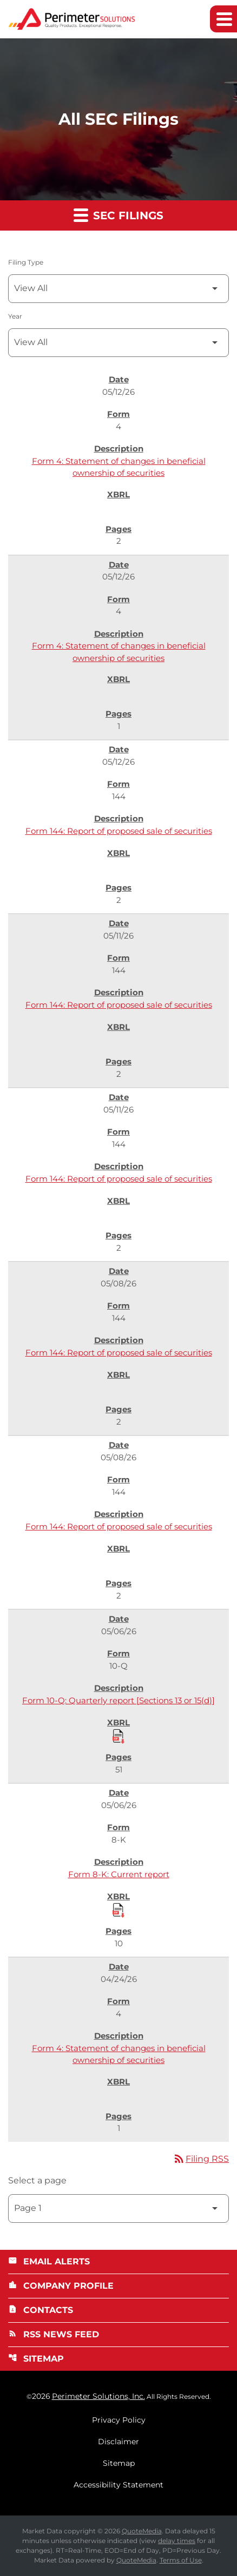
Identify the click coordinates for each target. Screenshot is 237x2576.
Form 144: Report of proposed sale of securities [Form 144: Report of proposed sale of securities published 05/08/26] (118, 1352)
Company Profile (61, 2286)
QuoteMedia (142, 2531)
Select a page (37, 2180)
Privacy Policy (119, 2420)
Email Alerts (49, 2261)
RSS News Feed (53, 2334)
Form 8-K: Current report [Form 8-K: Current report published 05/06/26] (118, 1874)
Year (15, 316)
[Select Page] (118, 2208)
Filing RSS (201, 2159)
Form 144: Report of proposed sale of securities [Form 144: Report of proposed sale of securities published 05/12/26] (118, 831)
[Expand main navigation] (223, 18)
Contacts (40, 2310)
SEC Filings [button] (118, 214)
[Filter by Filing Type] (118, 288)
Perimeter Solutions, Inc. (98, 2396)
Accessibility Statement (118, 2485)
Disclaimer (118, 2441)
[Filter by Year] (118, 342)
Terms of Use (181, 2560)
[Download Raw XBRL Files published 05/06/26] (118, 1735)
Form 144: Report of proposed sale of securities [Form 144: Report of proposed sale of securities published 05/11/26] (118, 1005)
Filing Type (25, 262)
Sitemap (36, 2359)
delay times (176, 2541)
